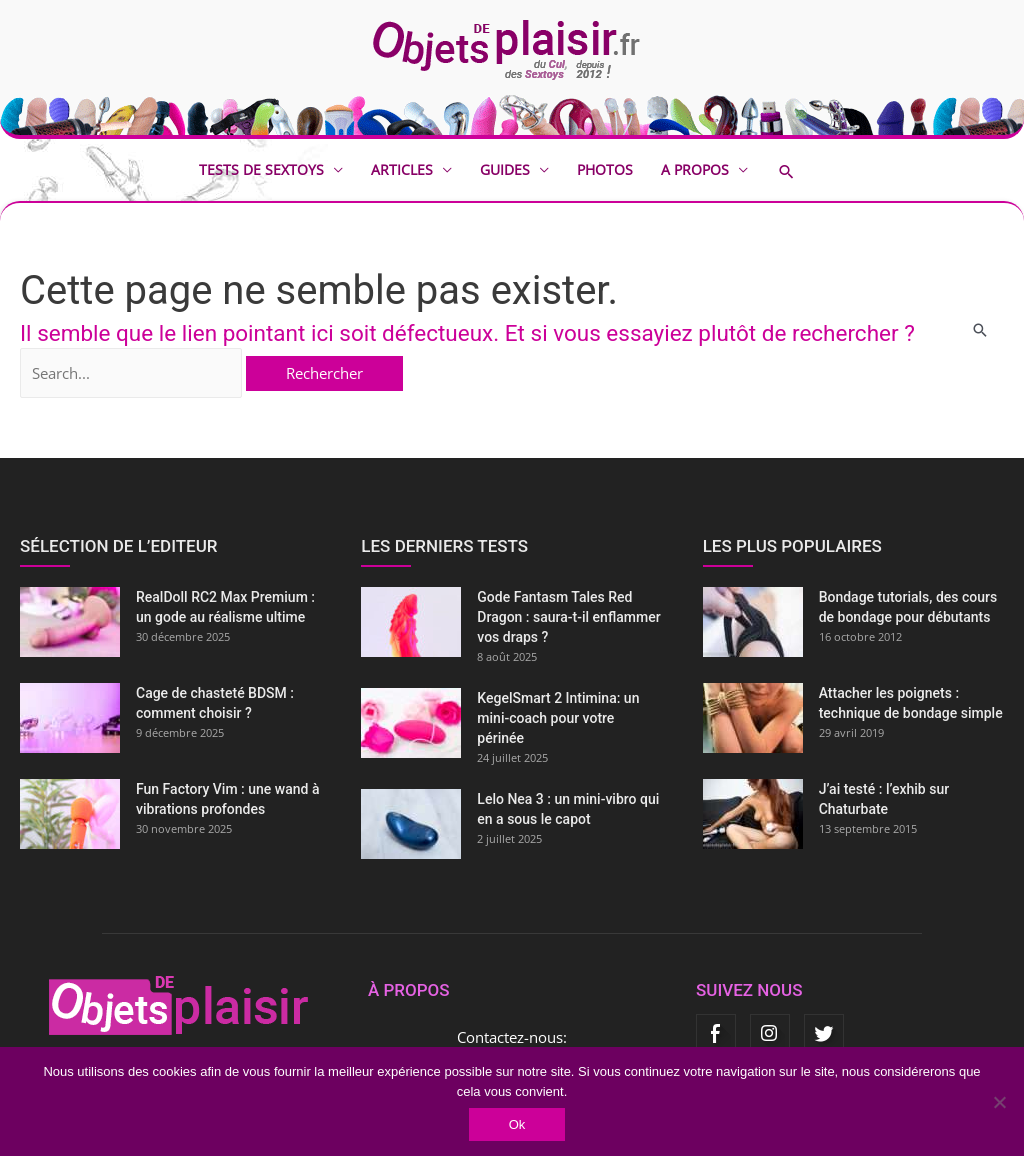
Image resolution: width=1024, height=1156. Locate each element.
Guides (505, 169)
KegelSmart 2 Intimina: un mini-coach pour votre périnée (558, 718)
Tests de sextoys (261, 169)
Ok (517, 1124)
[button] (801, 171)
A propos (695, 169)
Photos (605, 169)
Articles (402, 169)
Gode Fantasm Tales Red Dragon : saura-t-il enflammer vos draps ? (568, 617)
